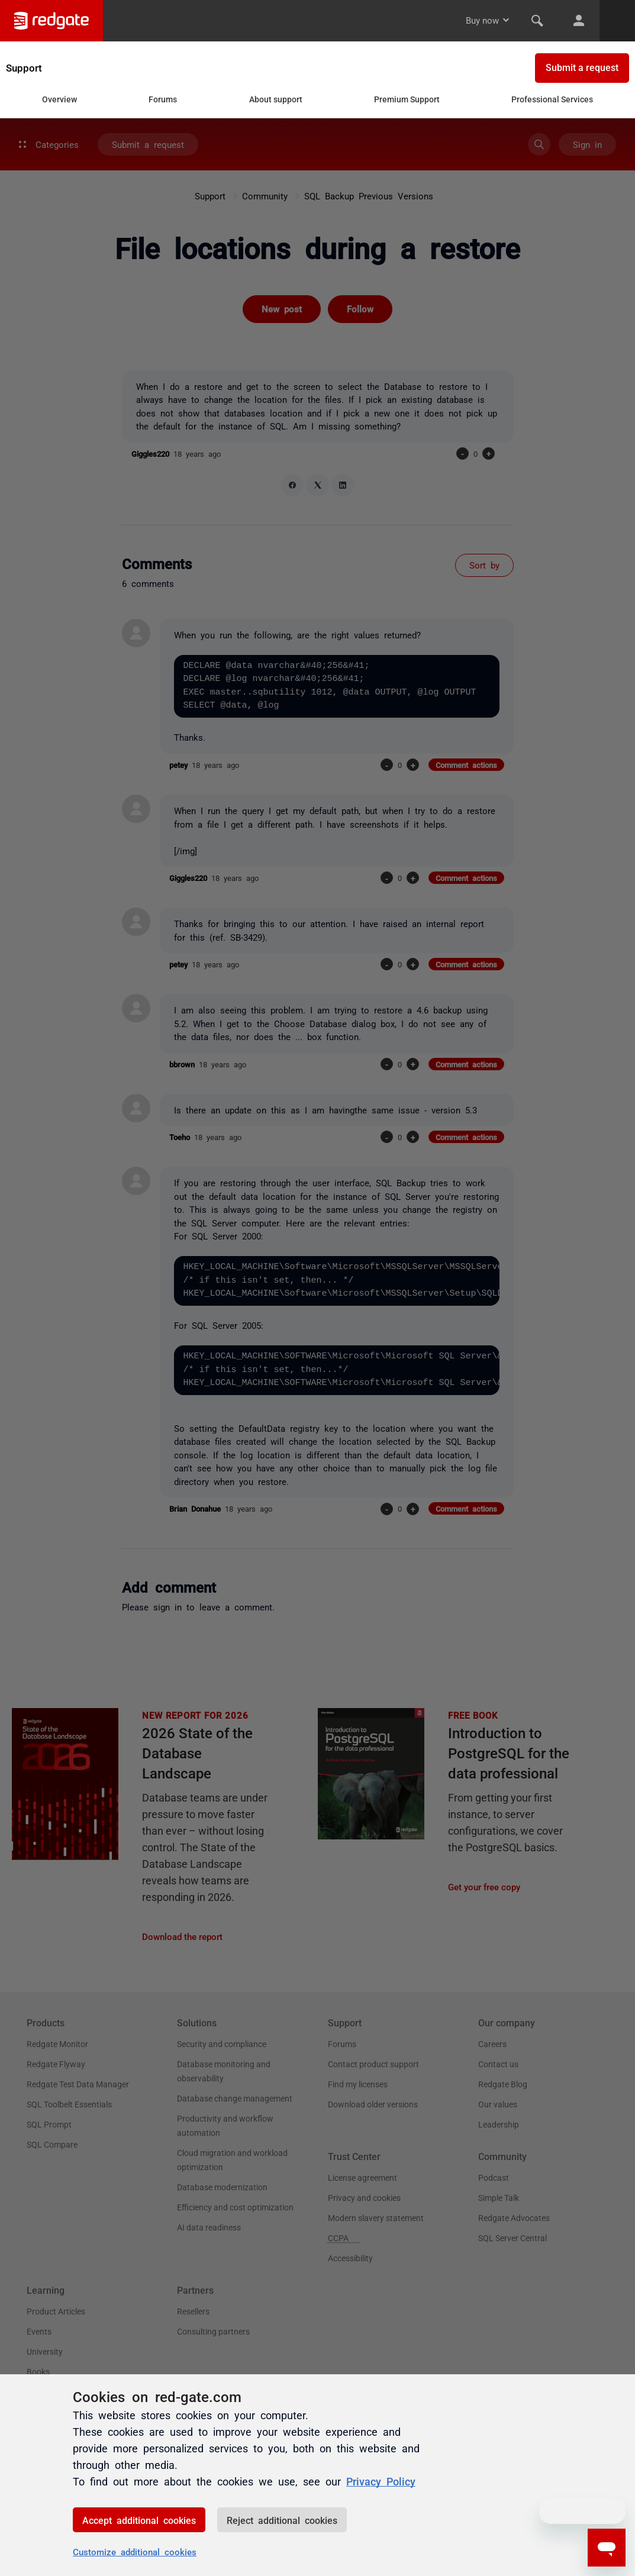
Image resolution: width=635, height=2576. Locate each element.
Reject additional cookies (282, 2520)
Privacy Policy (380, 2480)
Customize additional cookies (134, 2551)
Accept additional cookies (139, 2520)
